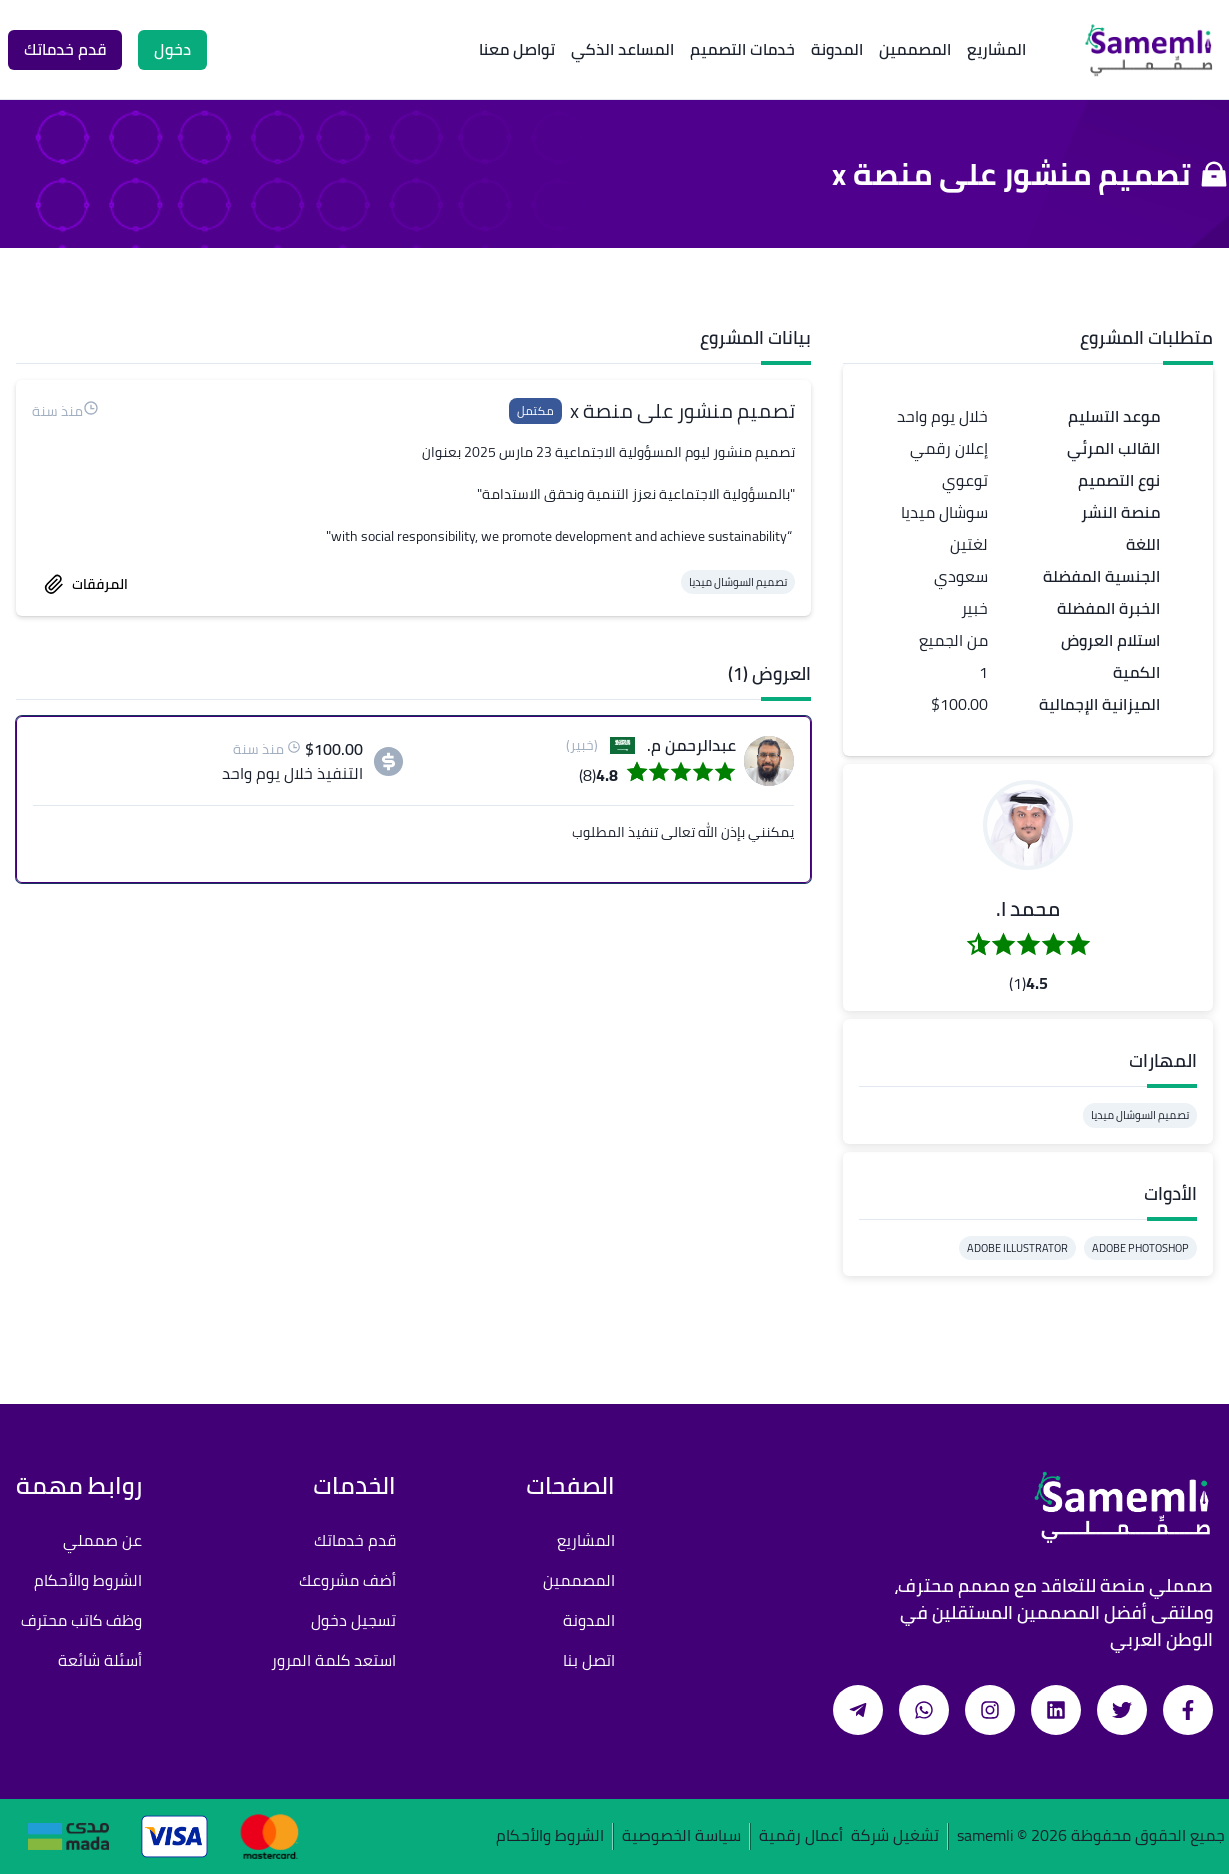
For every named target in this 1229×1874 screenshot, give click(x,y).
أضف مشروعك (347, 1580)
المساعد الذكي (622, 49)
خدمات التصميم (742, 49)
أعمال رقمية (801, 1836)
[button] (1028, 825)
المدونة (837, 49)
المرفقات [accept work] (86, 584)
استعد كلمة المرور (333, 1660)
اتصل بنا (589, 1660)
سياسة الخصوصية (681, 1836)
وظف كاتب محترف (81, 1620)
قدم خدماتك (355, 1540)
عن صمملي (102, 1540)
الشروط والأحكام (88, 1580)
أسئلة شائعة (100, 1660)
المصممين (915, 49)
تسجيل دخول (353, 1620)
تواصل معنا (517, 49)
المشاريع (996, 49)
